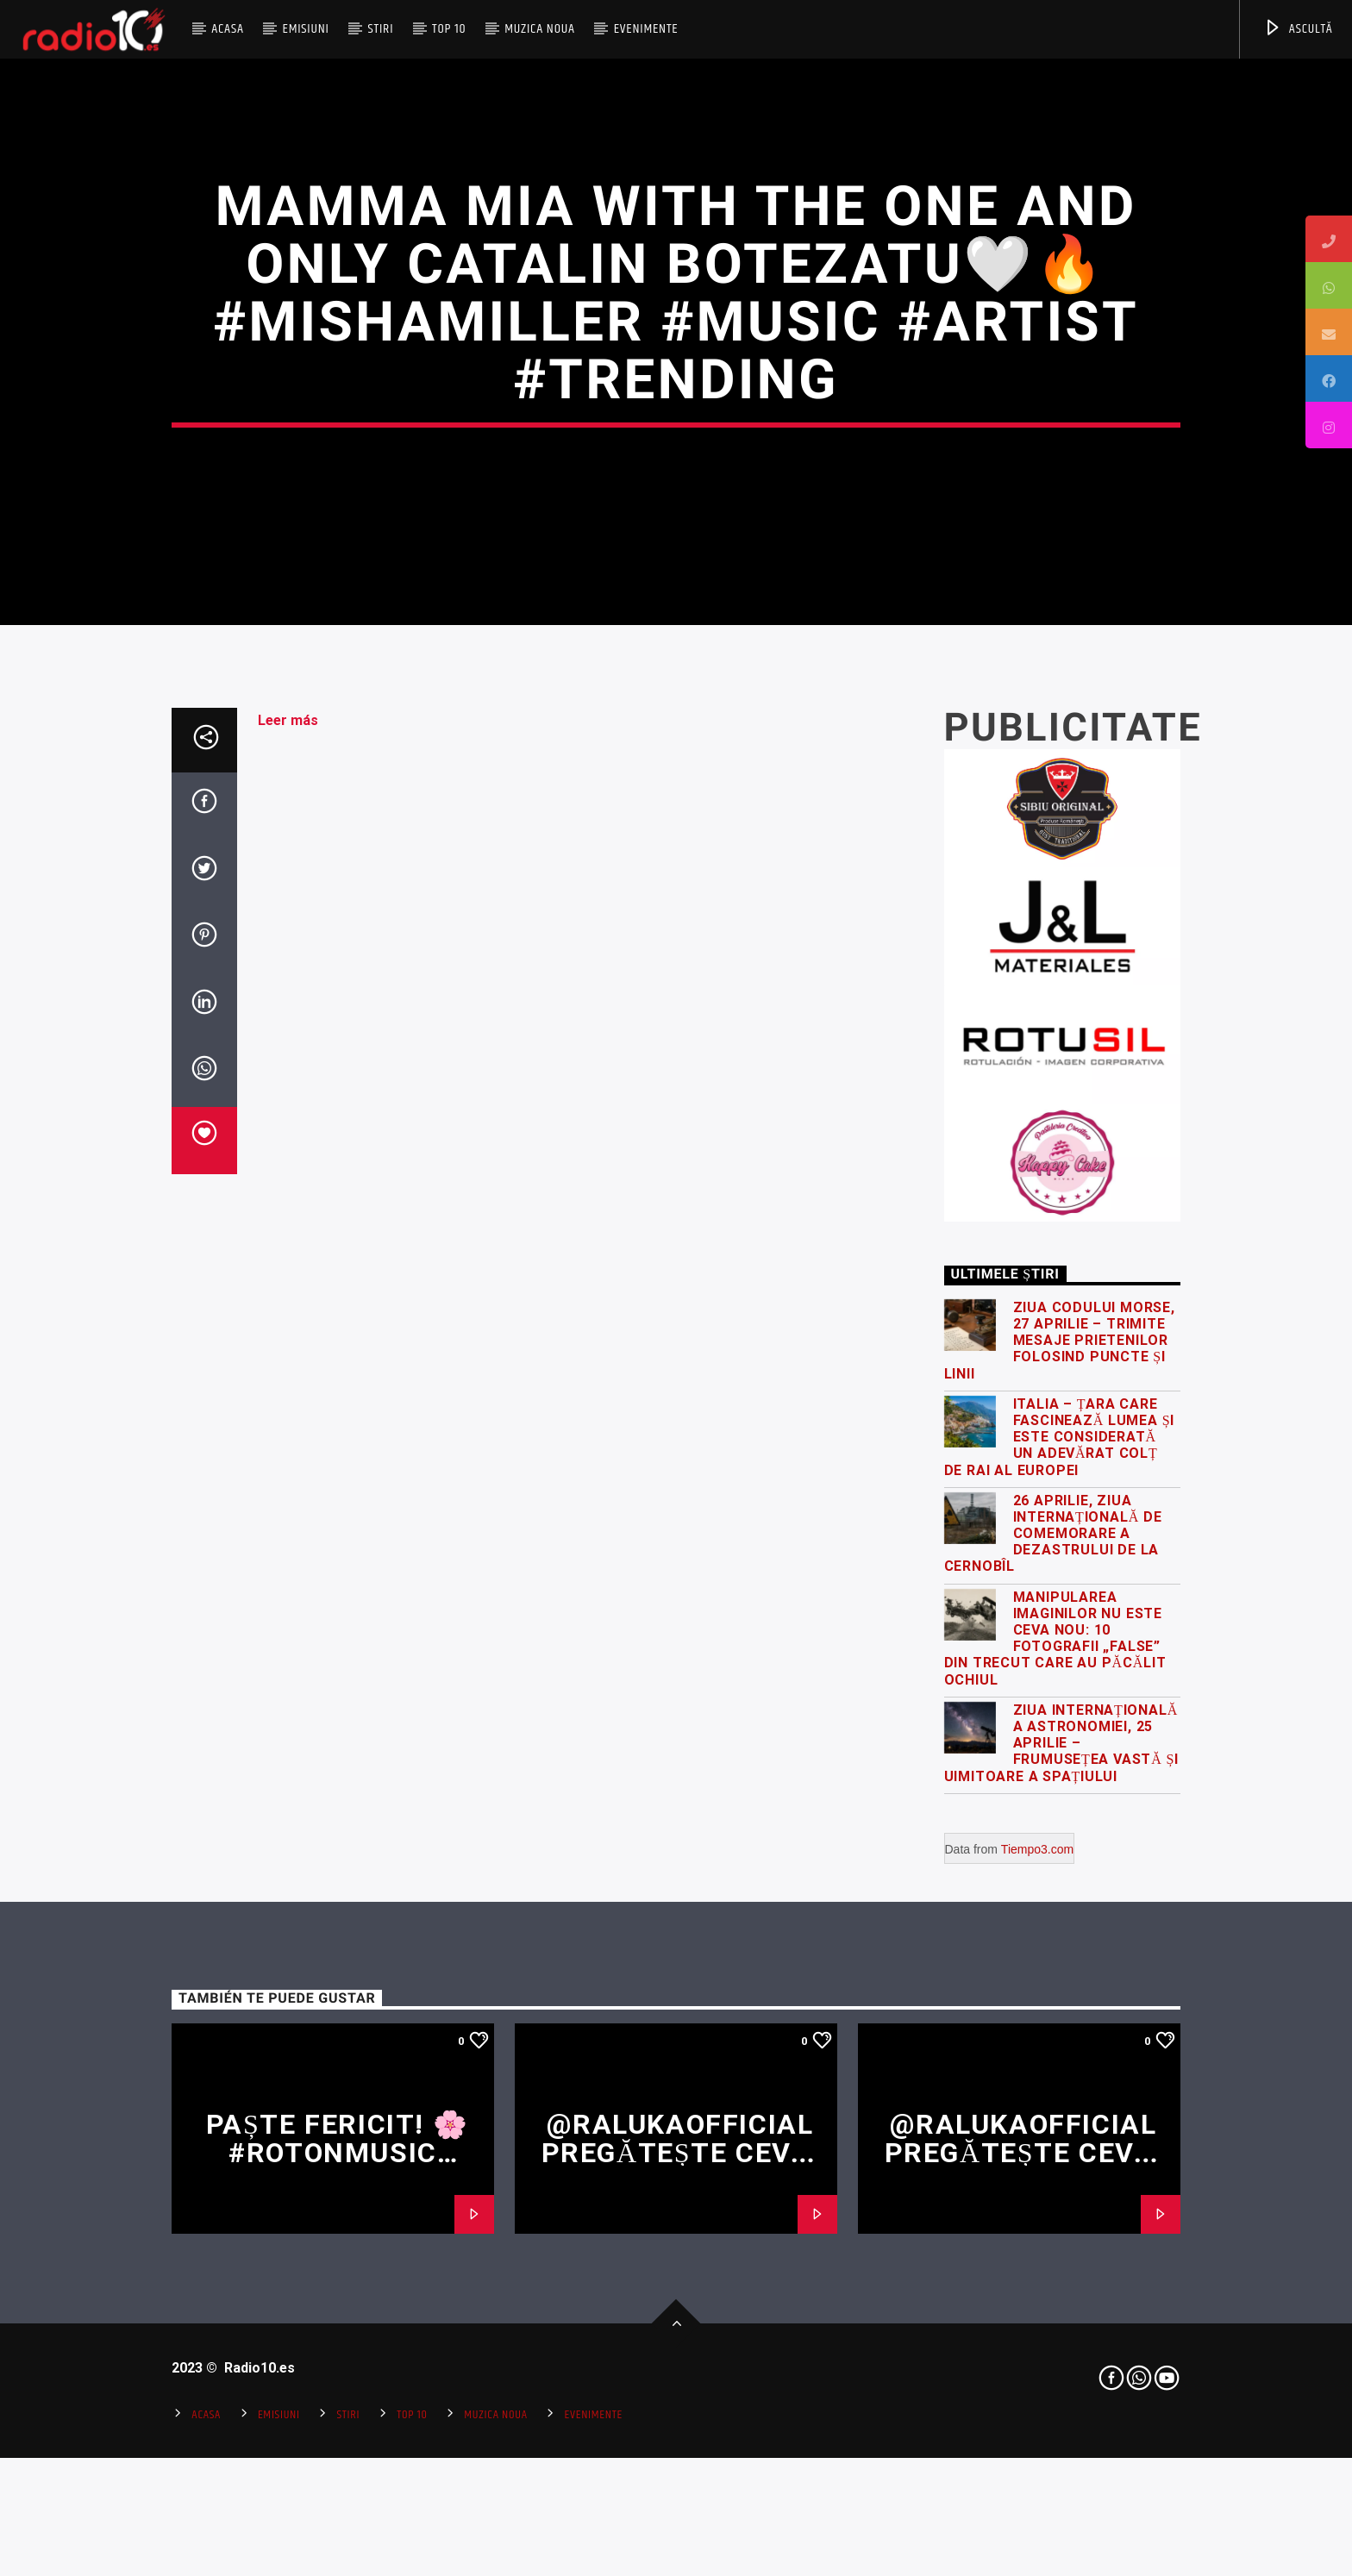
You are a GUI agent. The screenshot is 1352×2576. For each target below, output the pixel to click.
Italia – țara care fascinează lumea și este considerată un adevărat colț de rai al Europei (1059, 1947)
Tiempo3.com (1037, 2360)
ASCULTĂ (1298, 29)
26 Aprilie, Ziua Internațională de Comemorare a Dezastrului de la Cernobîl (1053, 2044)
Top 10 (449, 29)
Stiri (381, 29)
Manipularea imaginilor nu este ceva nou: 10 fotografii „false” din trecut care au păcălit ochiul (1055, 2148)
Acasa (227, 29)
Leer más (288, 1230)
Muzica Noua (539, 29)
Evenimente (646, 29)
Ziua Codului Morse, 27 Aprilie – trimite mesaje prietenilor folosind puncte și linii (1059, 1851)
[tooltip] (1328, 239)
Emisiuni (305, 29)
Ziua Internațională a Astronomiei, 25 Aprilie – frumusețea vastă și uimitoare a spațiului (1061, 2253)
